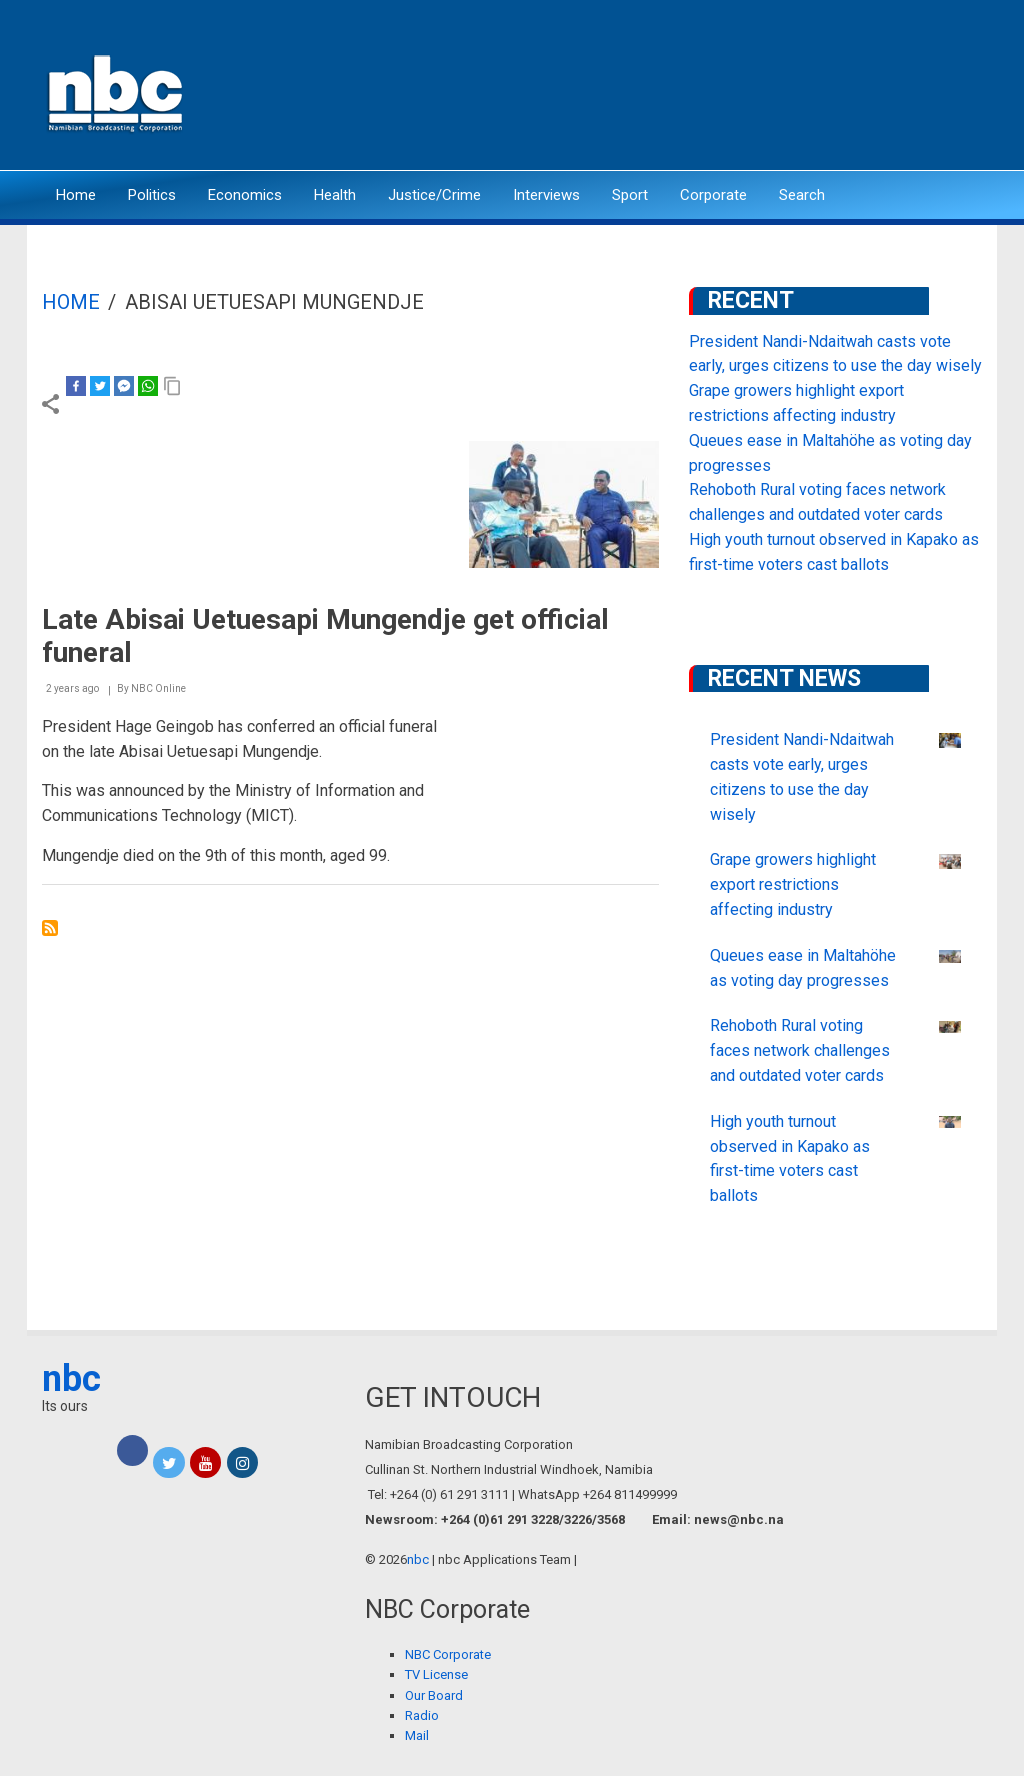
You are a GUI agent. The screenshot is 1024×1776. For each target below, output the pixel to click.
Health (335, 195)
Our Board (434, 1695)
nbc (71, 1379)
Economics (245, 195)
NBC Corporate (448, 1654)
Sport (630, 195)
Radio (422, 1715)
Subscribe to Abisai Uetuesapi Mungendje (50, 928)
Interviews (546, 195)
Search (802, 195)
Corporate (713, 195)
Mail (417, 1735)
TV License (436, 1674)
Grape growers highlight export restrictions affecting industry (793, 884)
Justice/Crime (434, 195)
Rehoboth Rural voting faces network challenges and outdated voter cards (800, 1050)
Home (76, 195)
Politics (152, 195)
